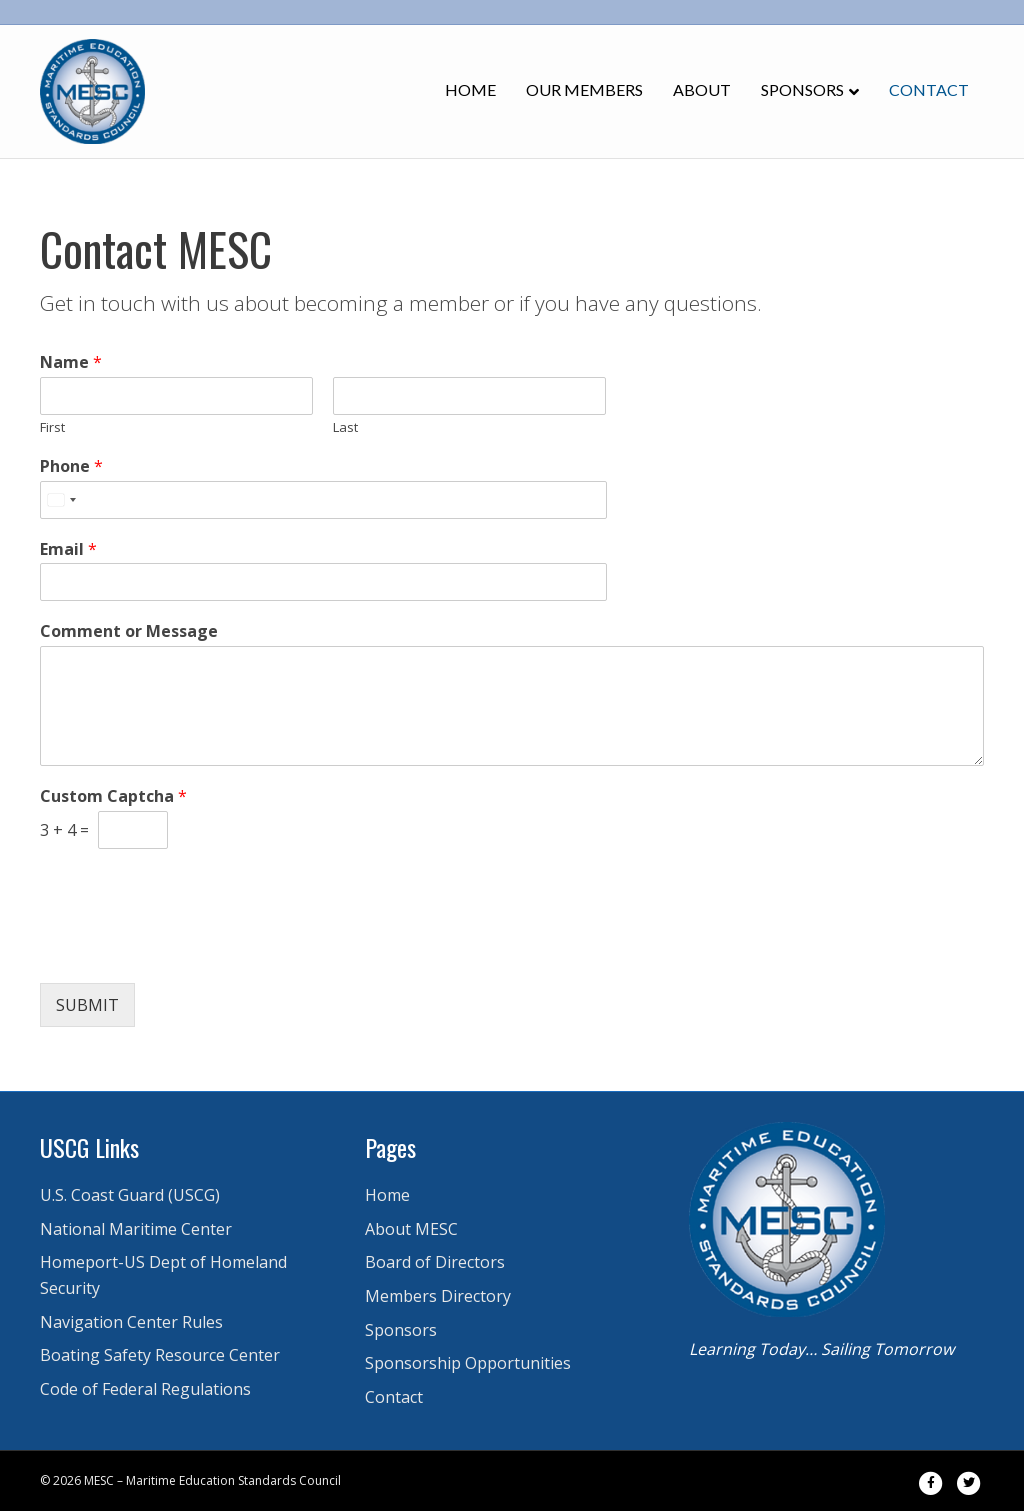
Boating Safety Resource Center (160, 1355)
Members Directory (438, 1296)
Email (68, 549)
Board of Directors (435, 1262)
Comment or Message (129, 631)
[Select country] (61, 500)
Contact (929, 89)
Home (470, 89)
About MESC (411, 1229)
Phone (71, 466)
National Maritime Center (136, 1229)
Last (345, 427)
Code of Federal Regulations (145, 1389)
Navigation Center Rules (131, 1322)
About (702, 89)
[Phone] (323, 500)
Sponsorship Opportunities (468, 1363)
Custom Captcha (113, 796)
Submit (87, 1005)
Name (71, 362)
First (52, 427)
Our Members (584, 89)
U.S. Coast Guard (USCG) (130, 1195)
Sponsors (802, 89)
